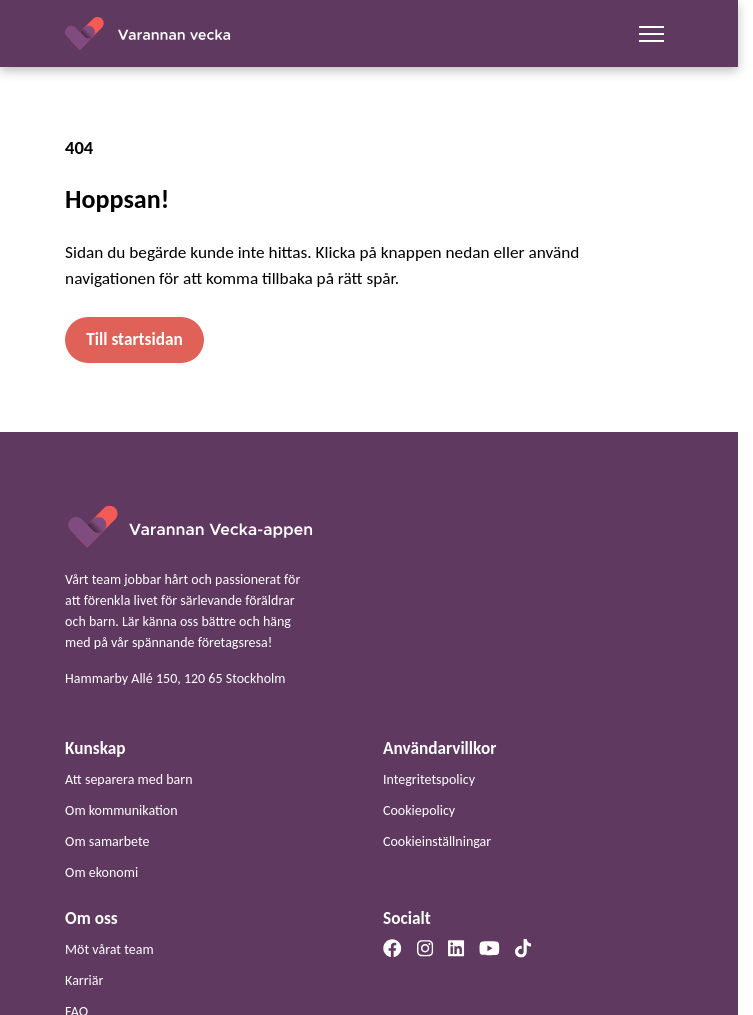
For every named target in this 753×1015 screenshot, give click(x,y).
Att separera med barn (128, 779)
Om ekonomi (101, 872)
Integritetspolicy (429, 779)
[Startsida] (189, 525)
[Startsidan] (148, 33)
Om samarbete (107, 841)
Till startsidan (134, 339)
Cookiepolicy (419, 810)
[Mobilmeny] (652, 33)
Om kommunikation (121, 810)
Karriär (84, 980)
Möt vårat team (109, 949)
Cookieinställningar (437, 841)
